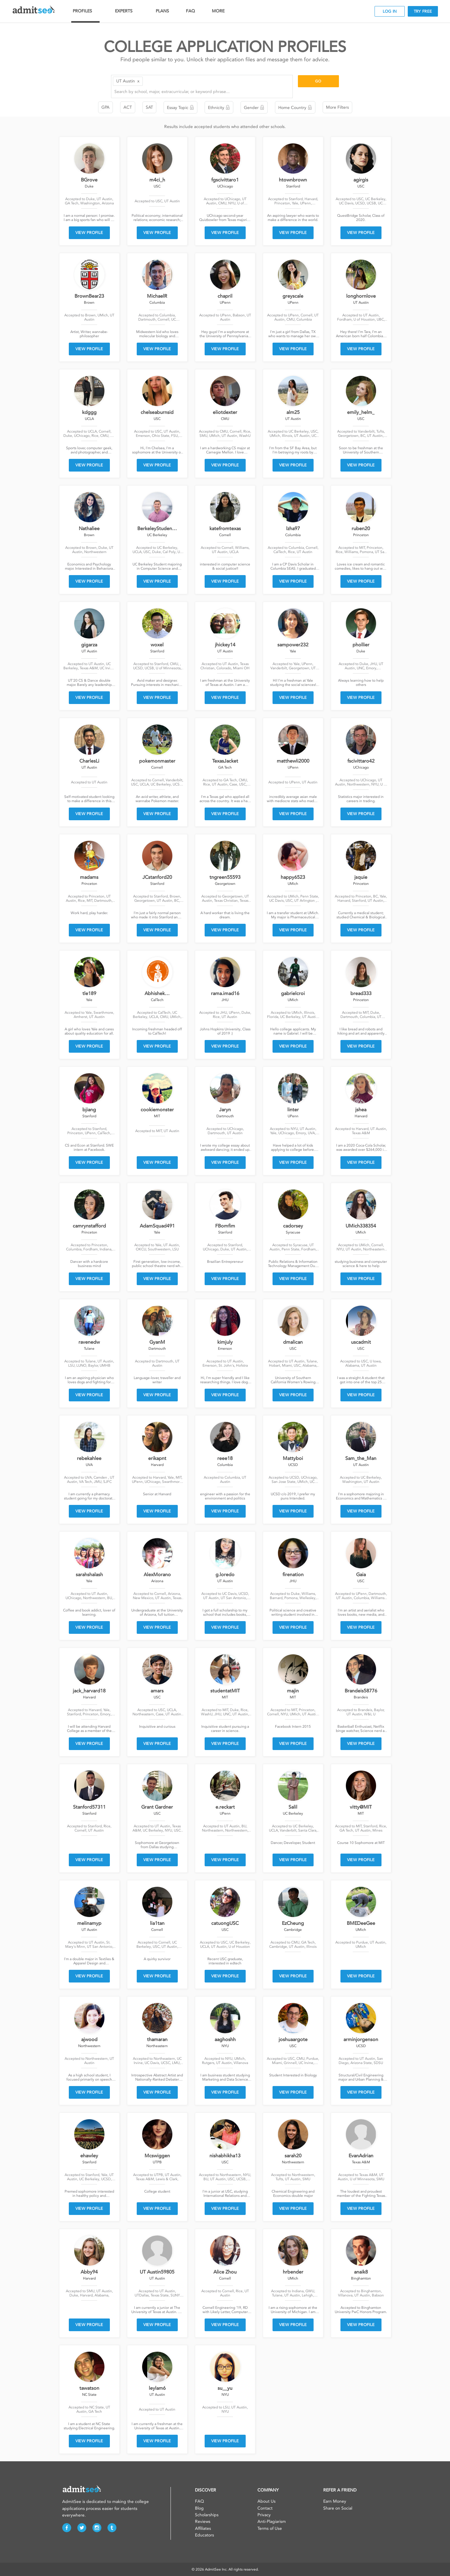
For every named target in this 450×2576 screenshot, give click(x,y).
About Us (266, 2501)
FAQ (190, 11)
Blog (199, 2508)
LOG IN (390, 11)
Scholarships (207, 2514)
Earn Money (334, 2501)
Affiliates (203, 2528)
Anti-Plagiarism (271, 2521)
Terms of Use (269, 2528)
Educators (204, 2535)
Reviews (202, 2521)
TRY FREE (423, 11)
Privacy (264, 2514)
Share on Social (337, 2508)
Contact (265, 2508)
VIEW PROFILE (89, 232)
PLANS (162, 11)
